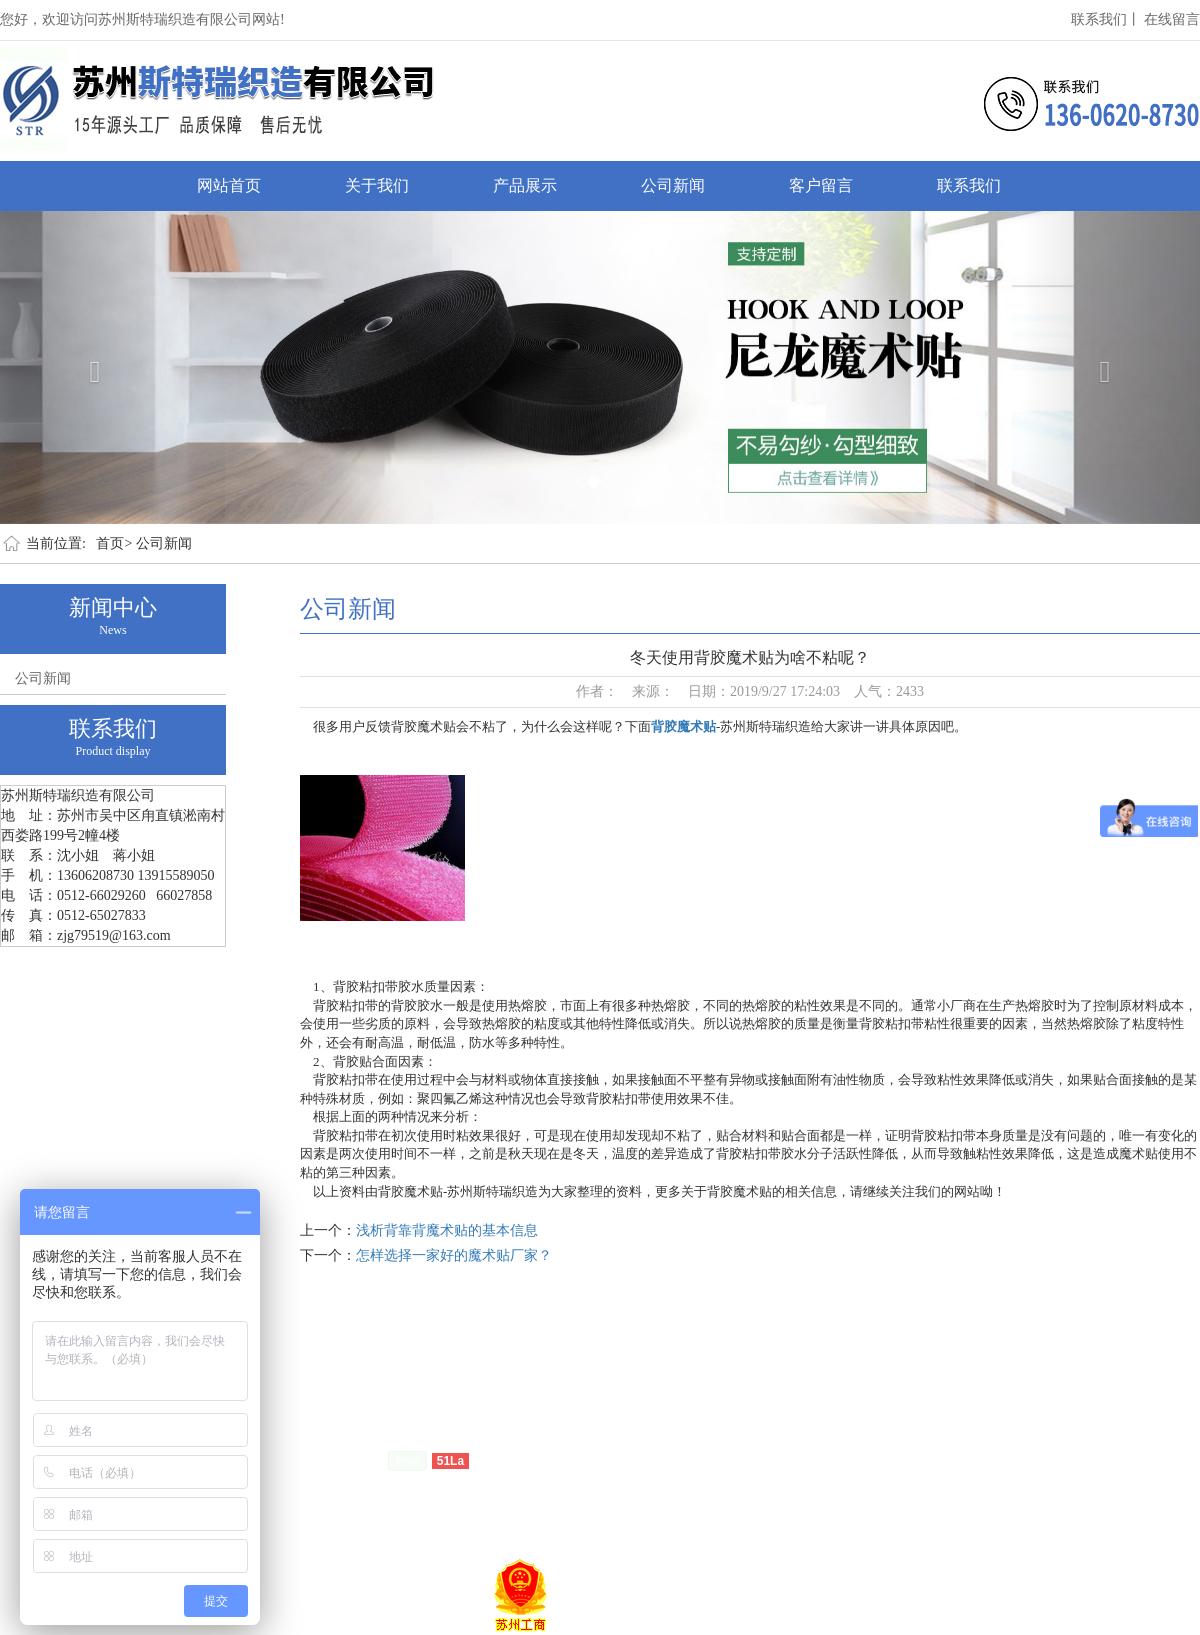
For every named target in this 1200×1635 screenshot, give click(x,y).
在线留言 (1172, 19)
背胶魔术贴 (683, 726)
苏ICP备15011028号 (322, 1460)
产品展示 (525, 185)
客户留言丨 (315, 1430)
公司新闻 (673, 185)
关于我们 (377, 185)
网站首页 (229, 185)
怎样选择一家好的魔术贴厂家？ (454, 1255)
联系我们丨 (1106, 19)
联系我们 (969, 185)
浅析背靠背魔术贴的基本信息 (447, 1230)
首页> (114, 543)
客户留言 (821, 185)
